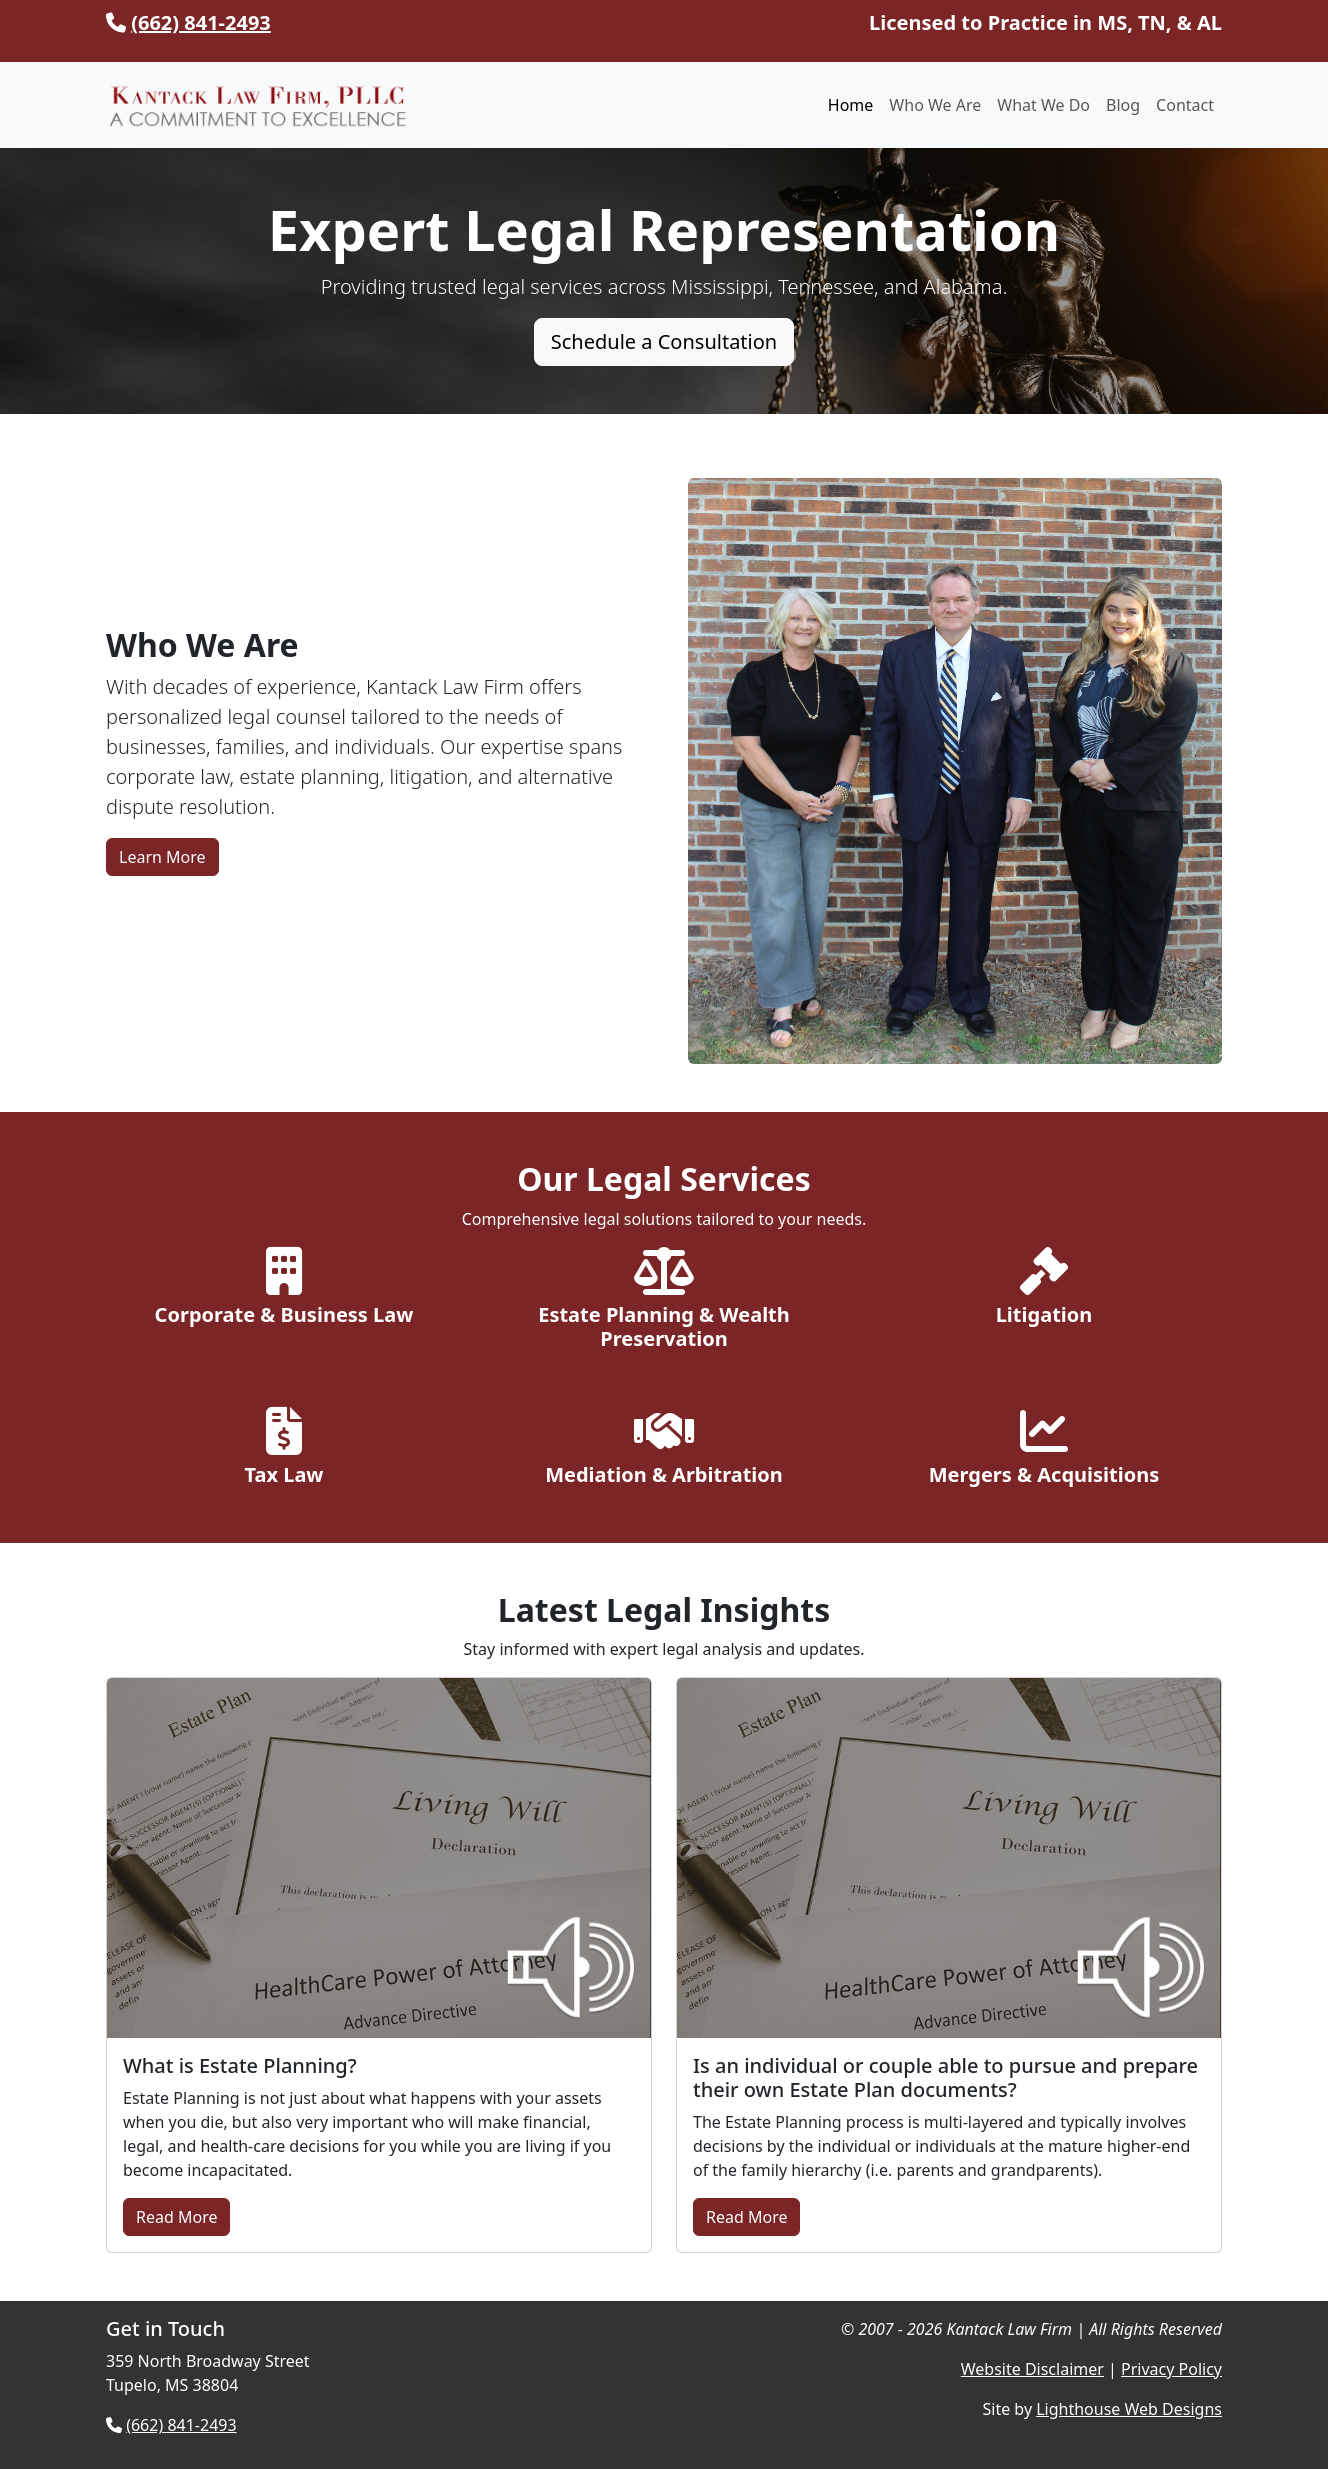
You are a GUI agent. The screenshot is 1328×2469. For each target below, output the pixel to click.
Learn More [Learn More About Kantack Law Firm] (162, 857)
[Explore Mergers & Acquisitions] (1044, 1451)
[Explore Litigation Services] (1044, 1291)
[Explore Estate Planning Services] (664, 1303)
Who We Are (935, 105)
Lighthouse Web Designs (1129, 2409)
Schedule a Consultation (664, 341)
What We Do (1043, 105)
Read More (176, 2217)
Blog (1123, 105)
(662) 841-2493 (201, 22)
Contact (1185, 105)
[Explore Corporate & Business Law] (284, 1291)
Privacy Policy (1171, 2369)
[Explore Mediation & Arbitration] (664, 1451)
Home (851, 105)
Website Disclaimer (1032, 2369)
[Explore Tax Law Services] (284, 1451)
